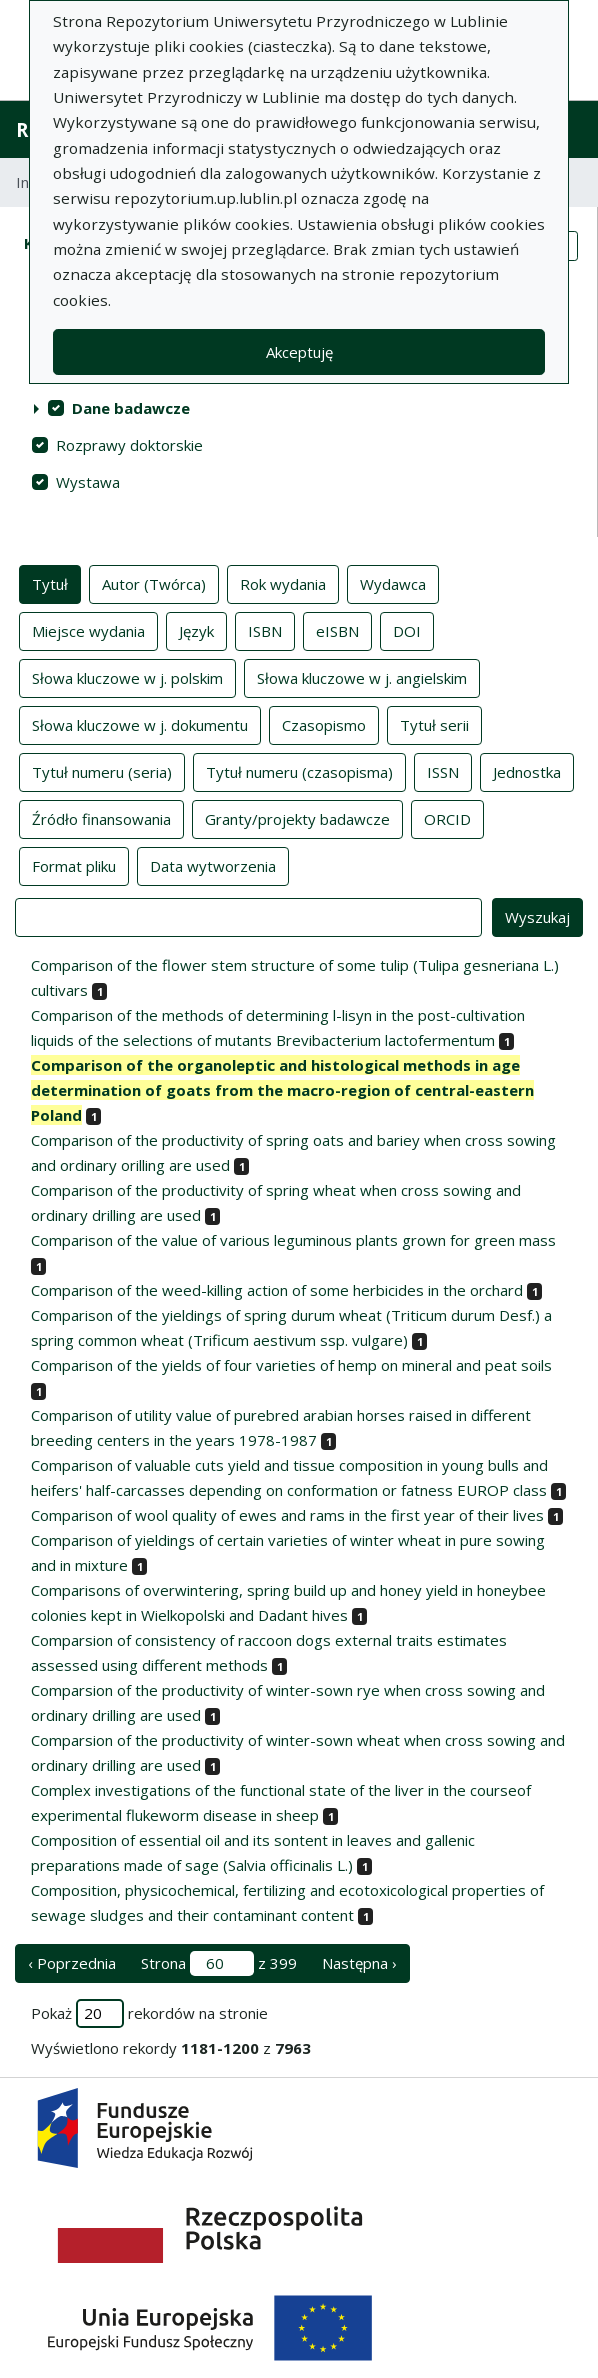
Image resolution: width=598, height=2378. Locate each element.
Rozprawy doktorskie (129, 445)
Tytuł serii (434, 724)
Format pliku (74, 865)
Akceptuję (299, 352)
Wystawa (88, 482)
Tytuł (50, 583)
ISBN (265, 630)
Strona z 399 (219, 1963)
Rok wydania (283, 583)
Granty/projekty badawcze (297, 818)
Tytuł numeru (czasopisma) (299, 771)
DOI (407, 630)
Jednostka (527, 771)
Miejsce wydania (88, 630)
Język (196, 630)
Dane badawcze (131, 408)
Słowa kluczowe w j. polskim (127, 677)
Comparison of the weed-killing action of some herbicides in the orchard (277, 1290)
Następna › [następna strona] (359, 1963)
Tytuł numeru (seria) (102, 771)
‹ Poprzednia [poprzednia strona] (72, 1963)
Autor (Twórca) (154, 583)
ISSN (443, 771)
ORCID (447, 818)
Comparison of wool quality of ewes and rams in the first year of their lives (287, 1515)
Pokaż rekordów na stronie (149, 2013)
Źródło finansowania (101, 818)
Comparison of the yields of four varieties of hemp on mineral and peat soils (291, 1365)
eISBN (337, 630)
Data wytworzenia (213, 865)
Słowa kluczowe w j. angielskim (362, 677)
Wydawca (393, 583)
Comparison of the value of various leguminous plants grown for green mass (293, 1240)
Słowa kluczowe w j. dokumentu (140, 724)
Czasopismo (324, 724)
